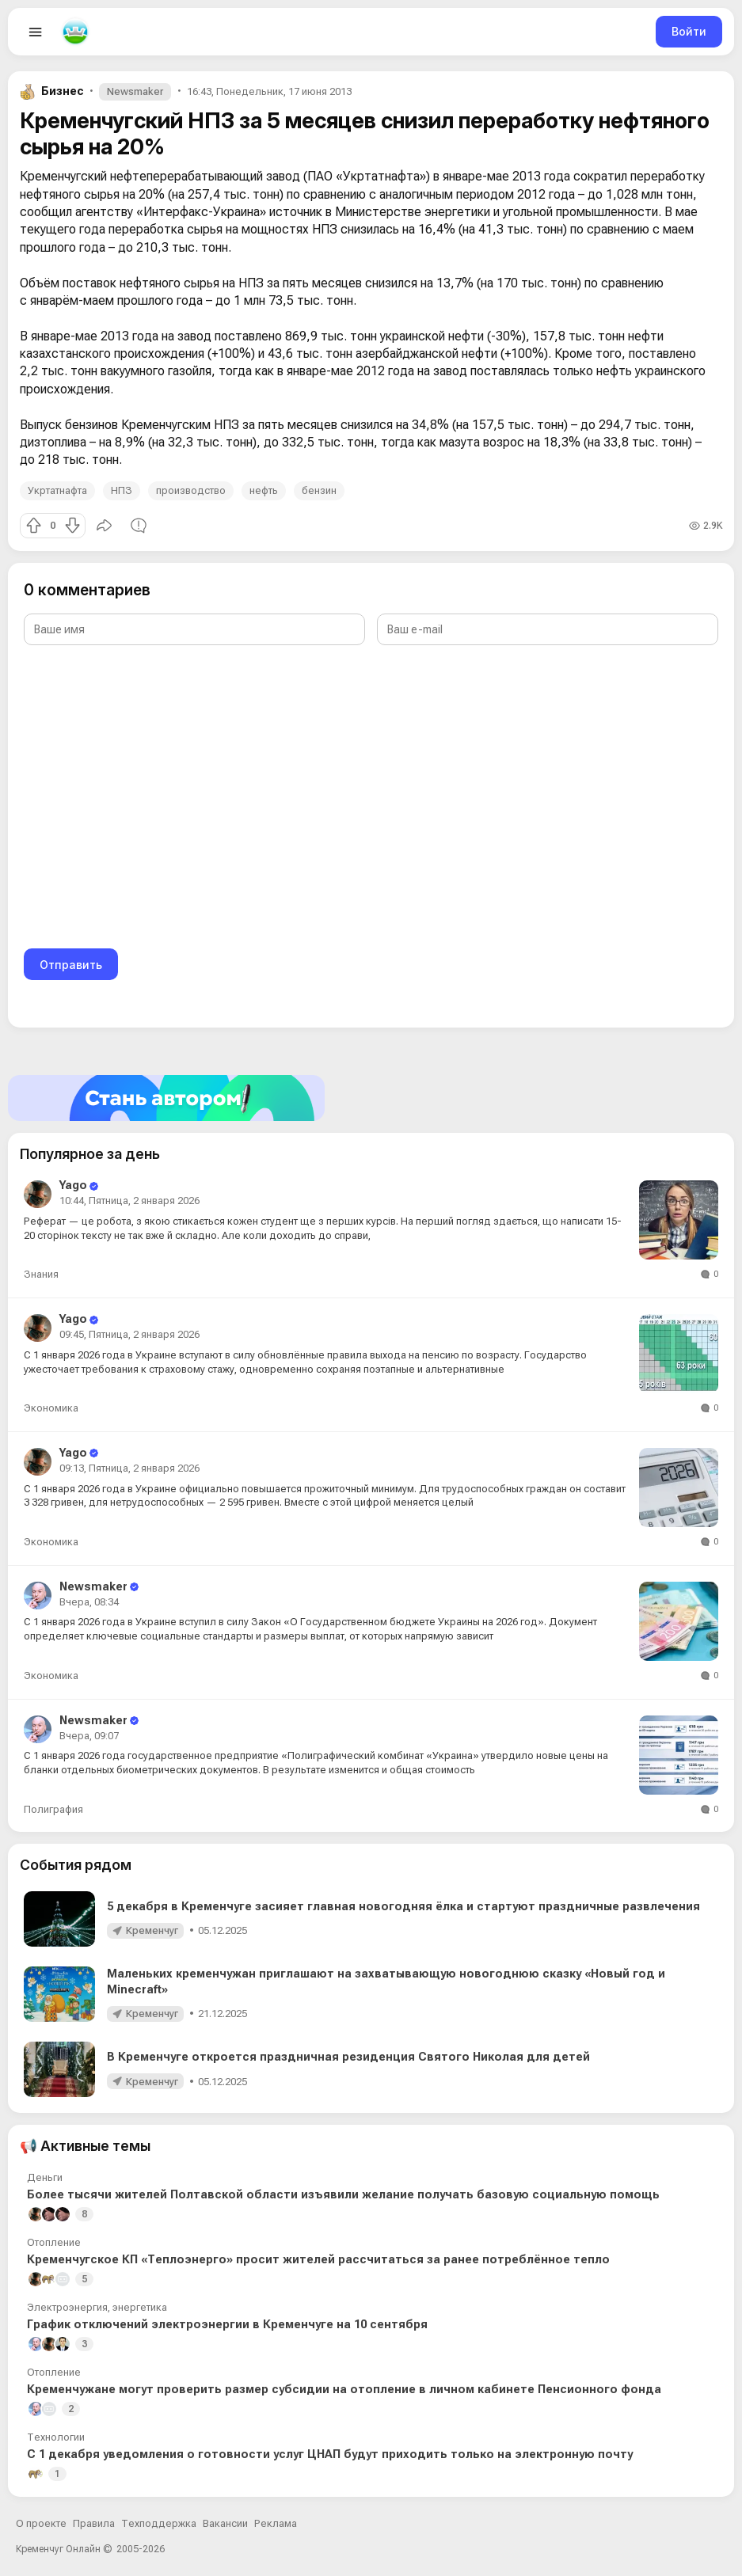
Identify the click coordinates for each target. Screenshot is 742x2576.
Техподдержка (158, 2523)
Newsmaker (135, 91)
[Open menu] (35, 31)
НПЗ (121, 490)
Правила (94, 2523)
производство (191, 490)
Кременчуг (152, 1930)
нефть (263, 490)
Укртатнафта (57, 490)
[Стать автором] (371, 1098)
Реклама (275, 2523)
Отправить (71, 964)
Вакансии (225, 2523)
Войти (689, 31)
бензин (319, 490)
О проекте (41, 2523)
